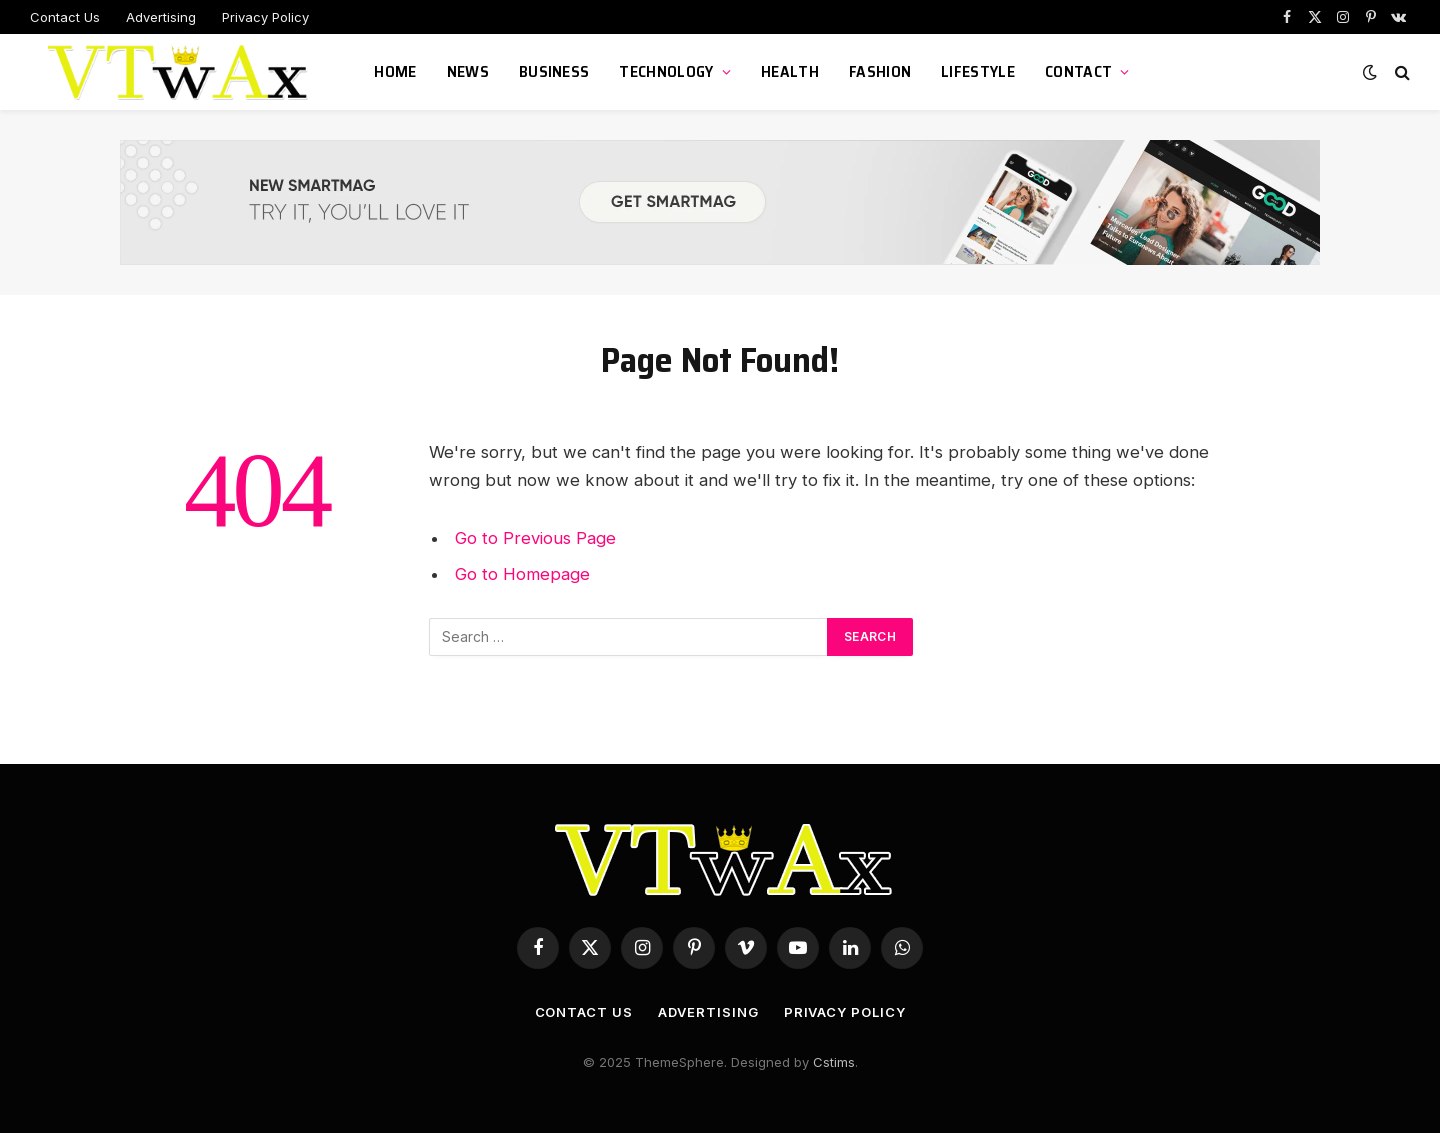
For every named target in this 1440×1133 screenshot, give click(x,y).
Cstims (834, 1062)
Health (790, 71)
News (468, 71)
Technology (666, 71)
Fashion (880, 71)
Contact (1078, 71)
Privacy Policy (265, 17)
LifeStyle (978, 71)
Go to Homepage (522, 574)
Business (554, 71)
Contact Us (65, 17)
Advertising (161, 17)
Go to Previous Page (535, 538)
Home (395, 71)
